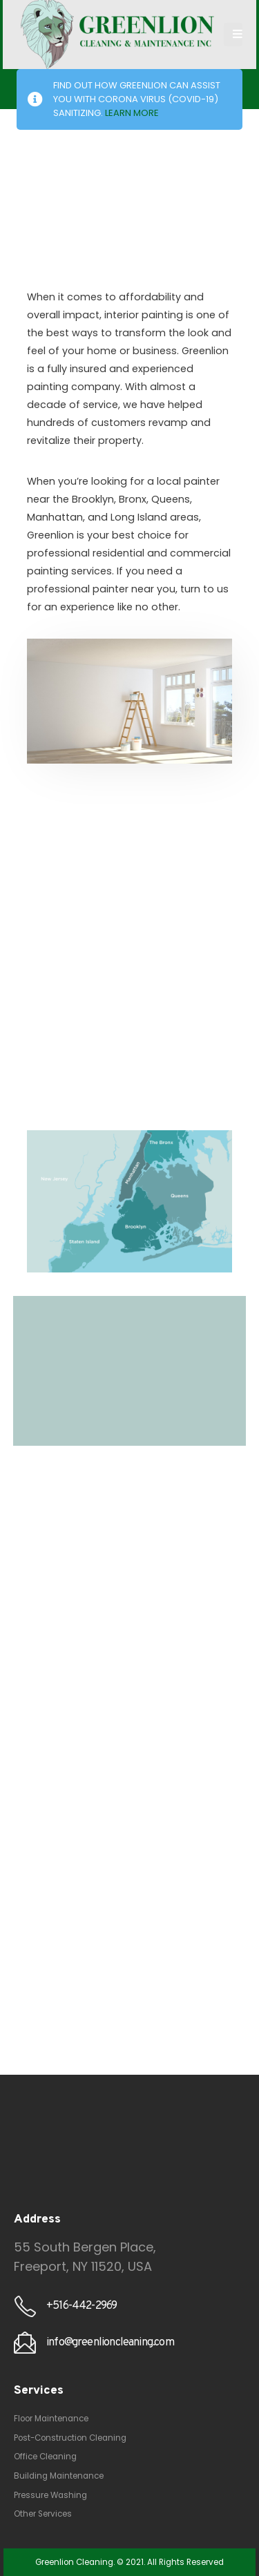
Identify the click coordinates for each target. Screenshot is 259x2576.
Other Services (43, 2513)
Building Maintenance (59, 2475)
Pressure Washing (50, 2495)
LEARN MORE (132, 112)
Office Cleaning (45, 2456)
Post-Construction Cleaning (70, 2437)
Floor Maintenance (51, 2418)
